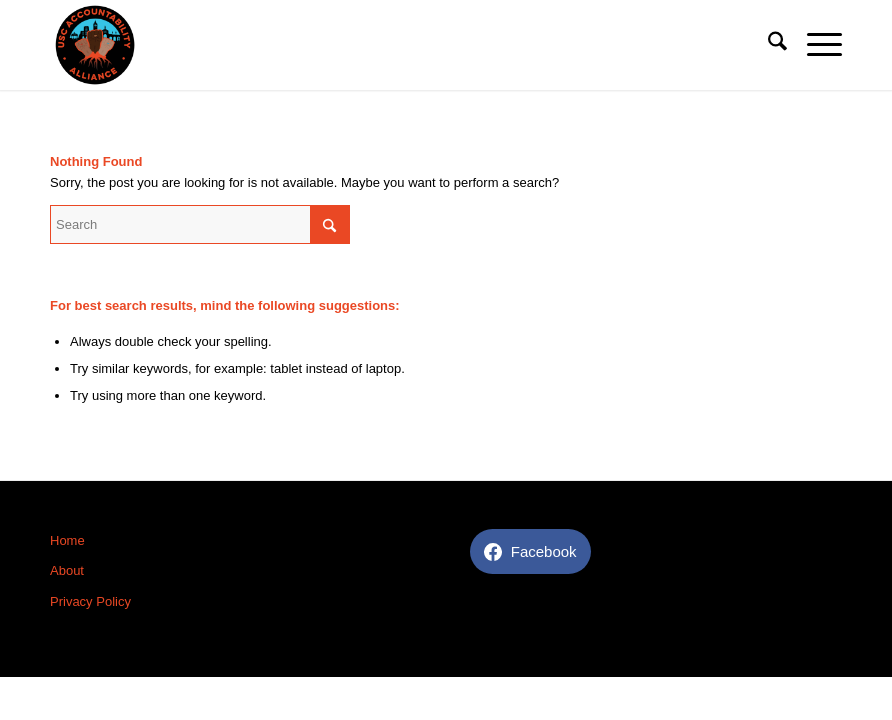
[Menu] (814, 45)
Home (67, 540)
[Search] (767, 45)
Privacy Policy (90, 601)
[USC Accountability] (95, 45)
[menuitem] (767, 45)
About (67, 570)
